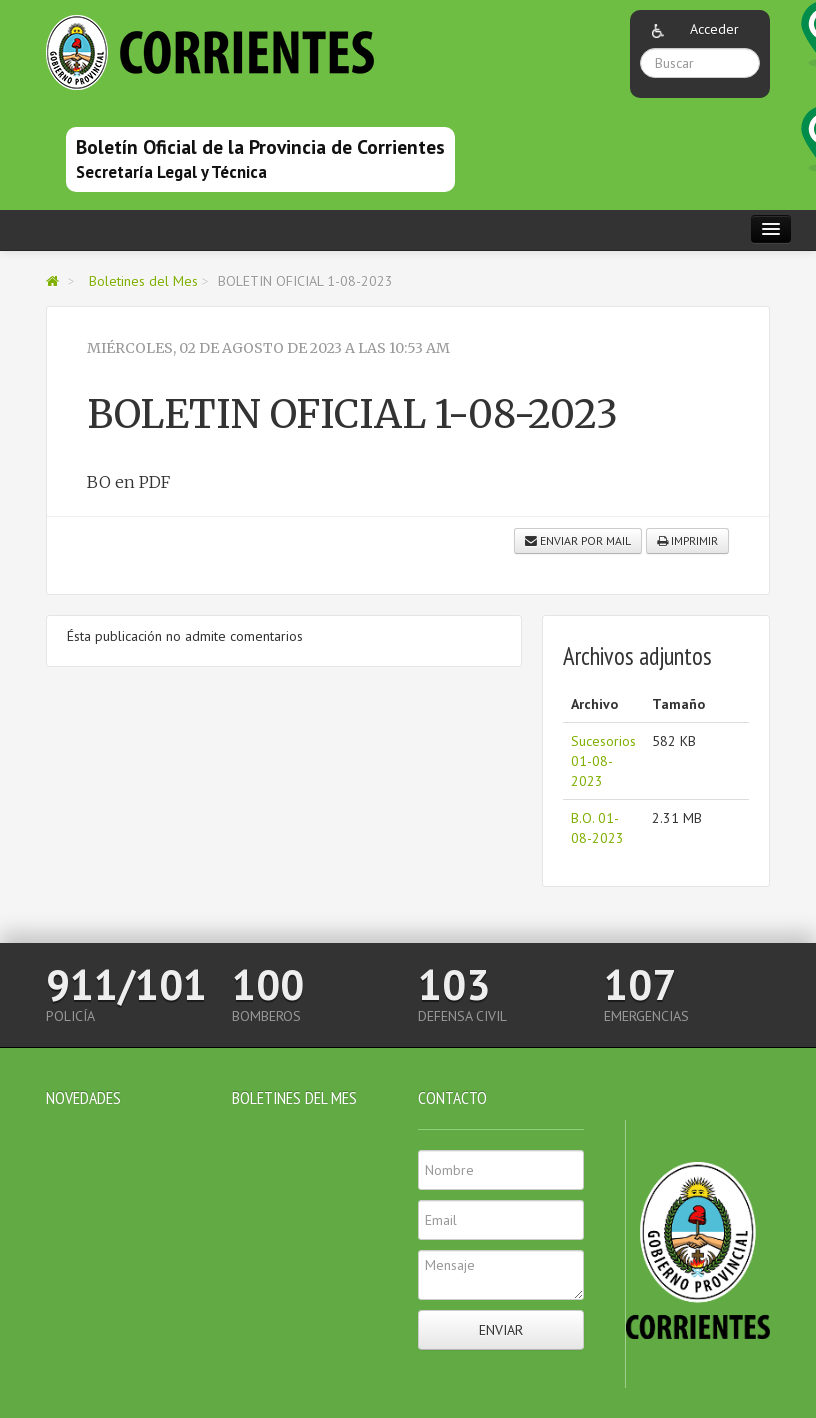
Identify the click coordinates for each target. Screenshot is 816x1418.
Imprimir (687, 540)
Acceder (714, 29)
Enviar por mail (578, 540)
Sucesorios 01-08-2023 (603, 761)
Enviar (501, 1330)
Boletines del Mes (143, 281)
